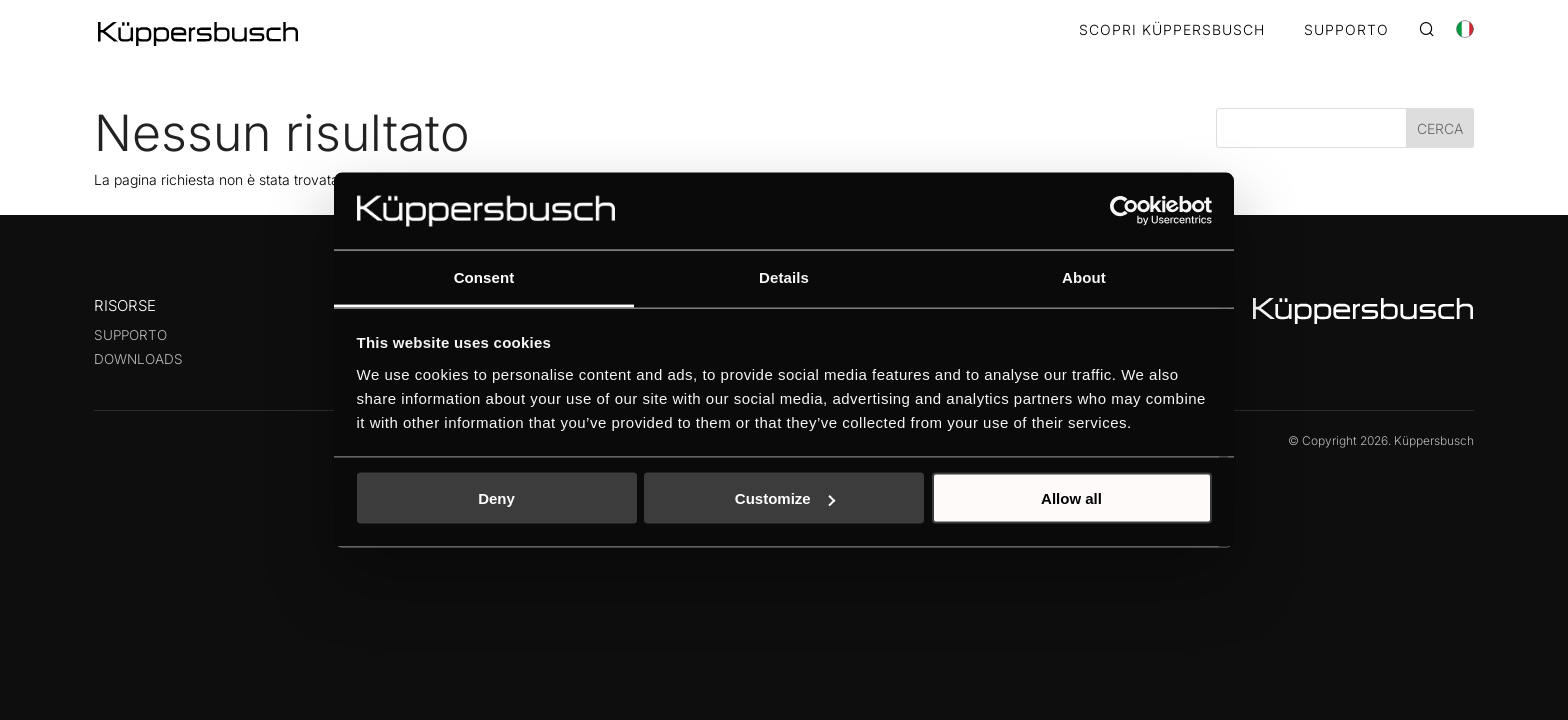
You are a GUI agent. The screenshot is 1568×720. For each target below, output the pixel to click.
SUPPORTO (1346, 30)
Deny (496, 498)
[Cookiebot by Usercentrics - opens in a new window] (1124, 211)
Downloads (138, 359)
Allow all (1071, 498)
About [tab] (1084, 276)
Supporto (130, 335)
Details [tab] (784, 276)
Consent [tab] (484, 276)
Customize (785, 498)
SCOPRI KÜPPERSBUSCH (1172, 30)
